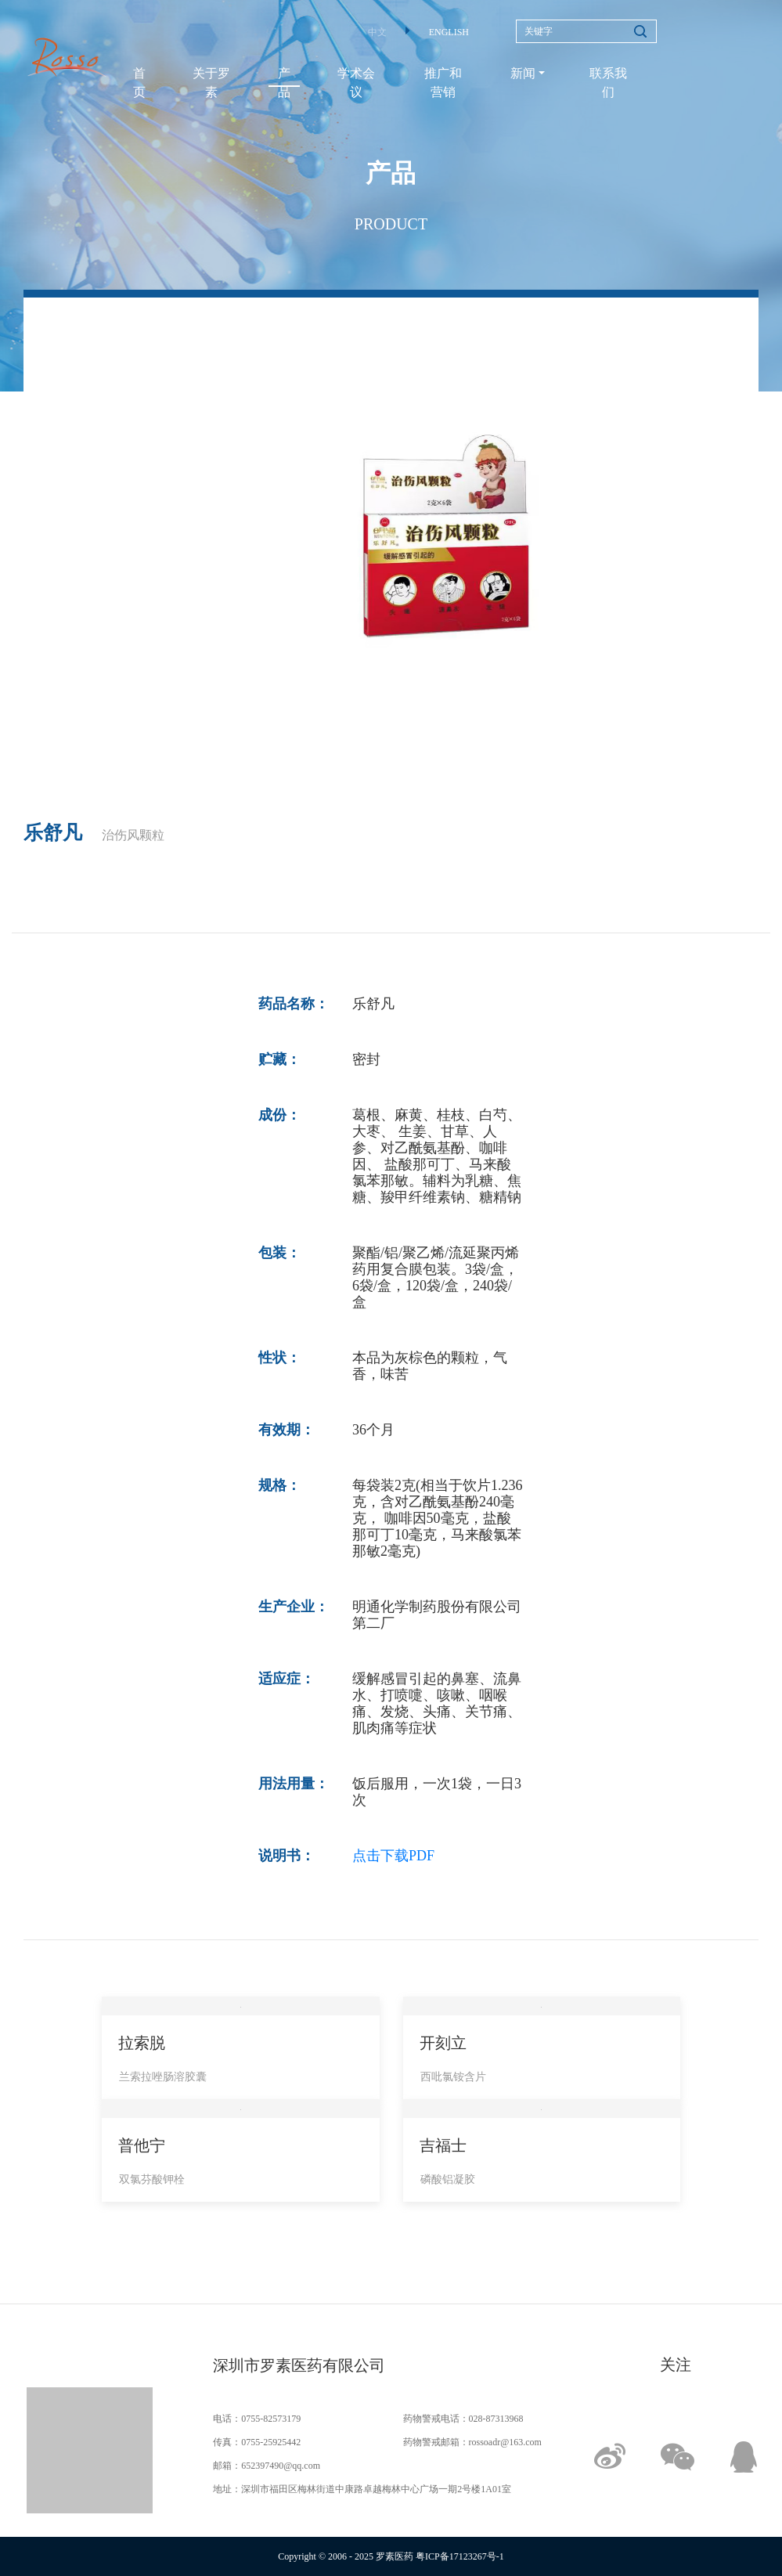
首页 (139, 83)
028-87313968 (496, 2418)
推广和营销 (443, 83)
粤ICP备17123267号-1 (460, 2556)
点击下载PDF (393, 1855)
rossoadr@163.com (505, 2442)
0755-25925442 (271, 2442)
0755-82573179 (271, 2418)
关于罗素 (211, 83)
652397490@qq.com (280, 2465)
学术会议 (356, 83)
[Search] (586, 31)
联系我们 (608, 83)
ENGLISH (449, 32)
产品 (284, 83)
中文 (377, 32)
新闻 (522, 73)
